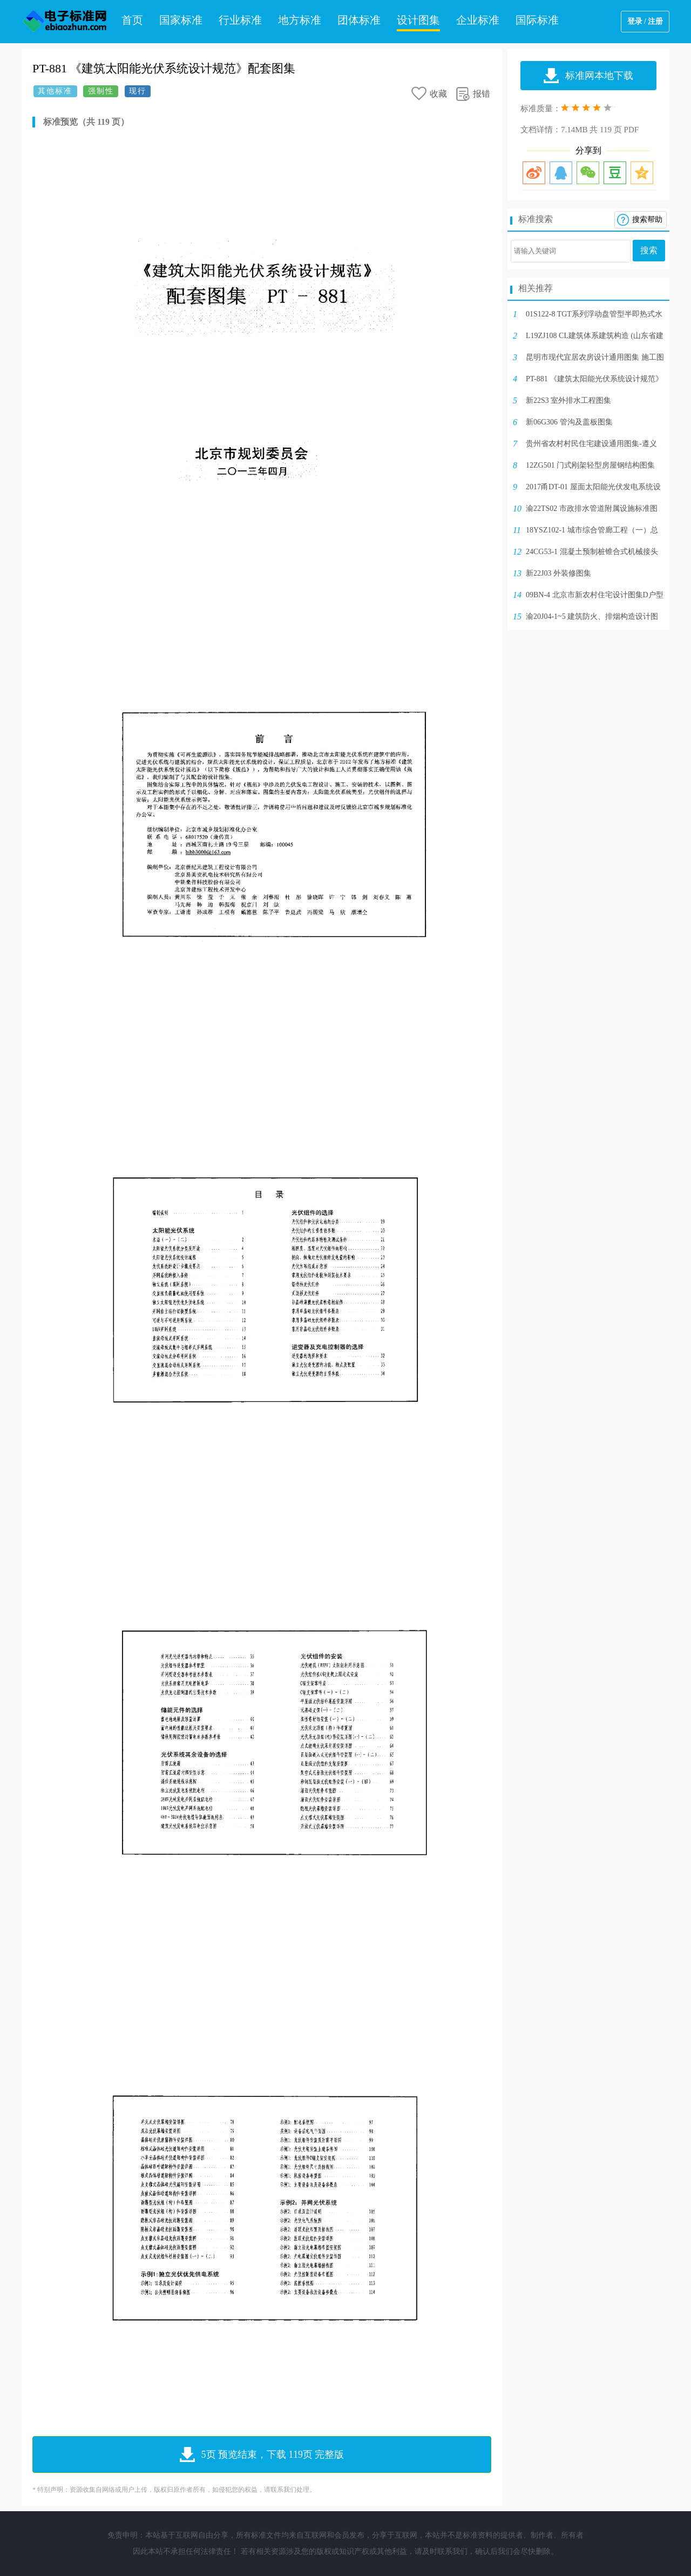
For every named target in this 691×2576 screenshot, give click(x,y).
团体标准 (359, 20)
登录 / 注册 (645, 21)
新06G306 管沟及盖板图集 (569, 422)
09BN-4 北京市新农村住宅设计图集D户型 (594, 595)
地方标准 (299, 20)
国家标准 (180, 20)
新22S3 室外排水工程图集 (568, 400)
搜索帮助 (647, 219)
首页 (132, 20)
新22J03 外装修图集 (558, 573)
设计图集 (418, 20)
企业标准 (477, 20)
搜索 (649, 250)
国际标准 (537, 20)
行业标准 (240, 20)
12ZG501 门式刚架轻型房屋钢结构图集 (590, 465)
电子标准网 (65, 21)
